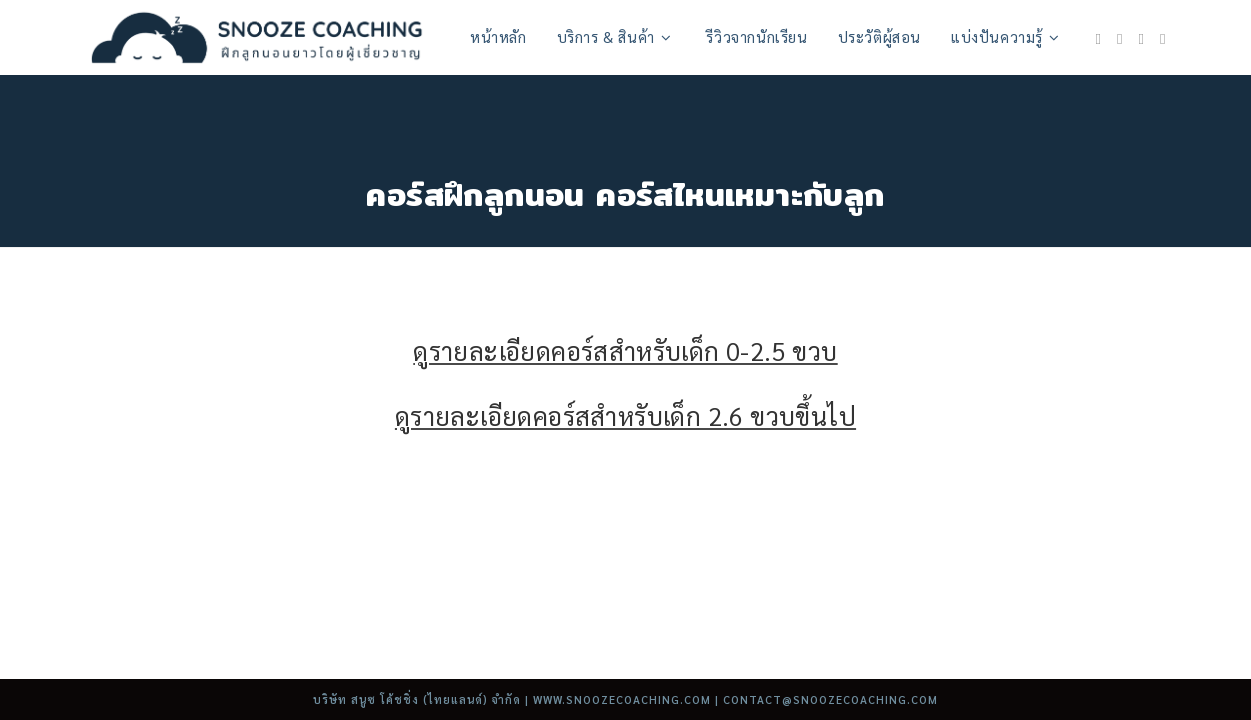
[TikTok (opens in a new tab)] (1162, 38)
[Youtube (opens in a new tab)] (1141, 38)
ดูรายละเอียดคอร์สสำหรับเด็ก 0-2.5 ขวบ (625, 350)
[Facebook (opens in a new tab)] (1098, 38)
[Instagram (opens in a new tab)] (1119, 38)
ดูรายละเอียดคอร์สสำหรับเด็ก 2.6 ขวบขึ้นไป (625, 415)
